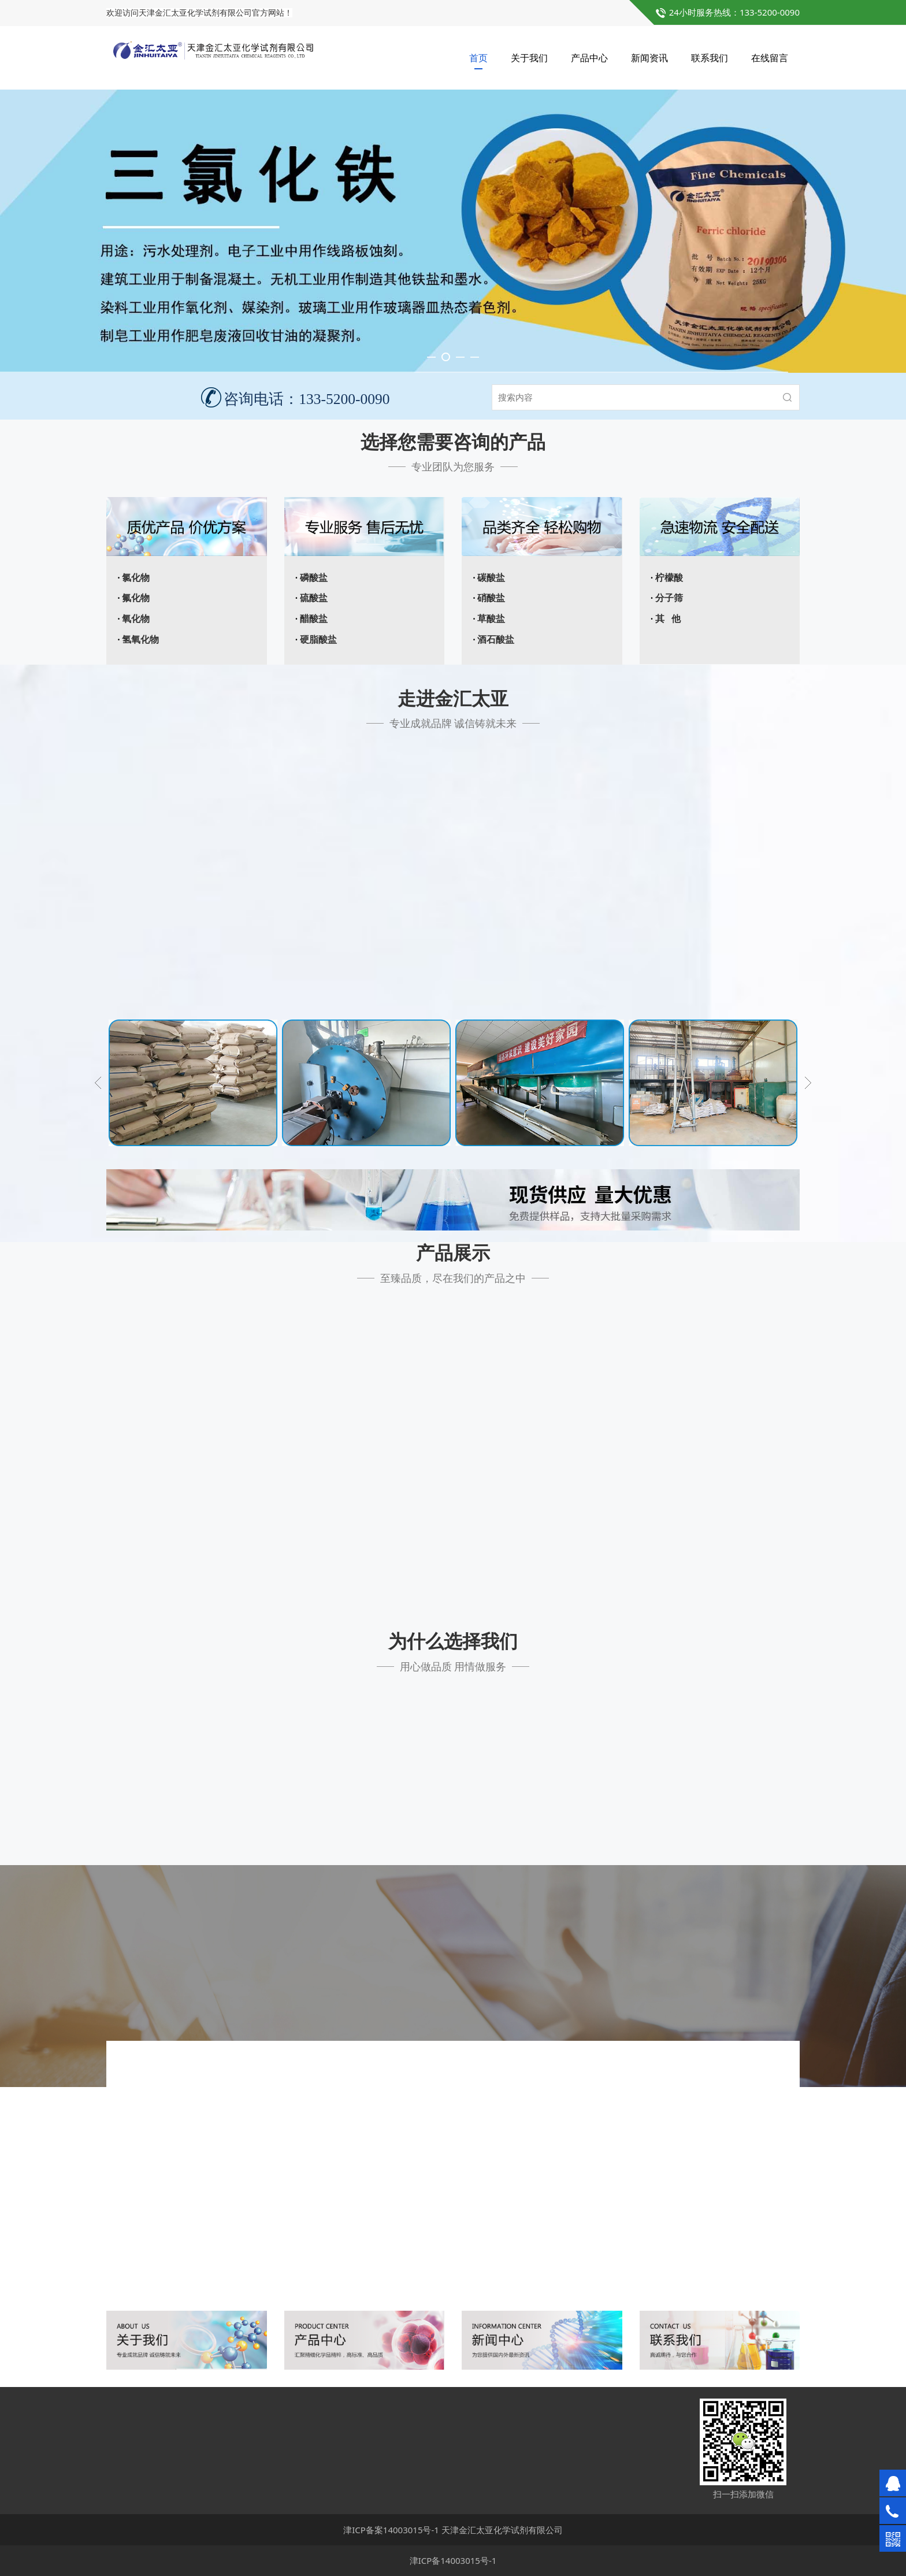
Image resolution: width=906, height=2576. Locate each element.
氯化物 (136, 578)
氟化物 (136, 598)
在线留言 (769, 57)
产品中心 (589, 57)
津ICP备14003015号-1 (453, 2560)
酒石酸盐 (495, 639)
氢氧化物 (140, 639)
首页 (478, 57)
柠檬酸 (669, 578)
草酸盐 (491, 619)
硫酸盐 (314, 598)
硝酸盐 (491, 598)
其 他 (668, 619)
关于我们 (529, 57)
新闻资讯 (649, 57)
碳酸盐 (491, 578)
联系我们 (709, 57)
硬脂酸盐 (318, 639)
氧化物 (136, 619)
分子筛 (669, 598)
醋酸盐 (314, 619)
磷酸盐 (314, 578)
